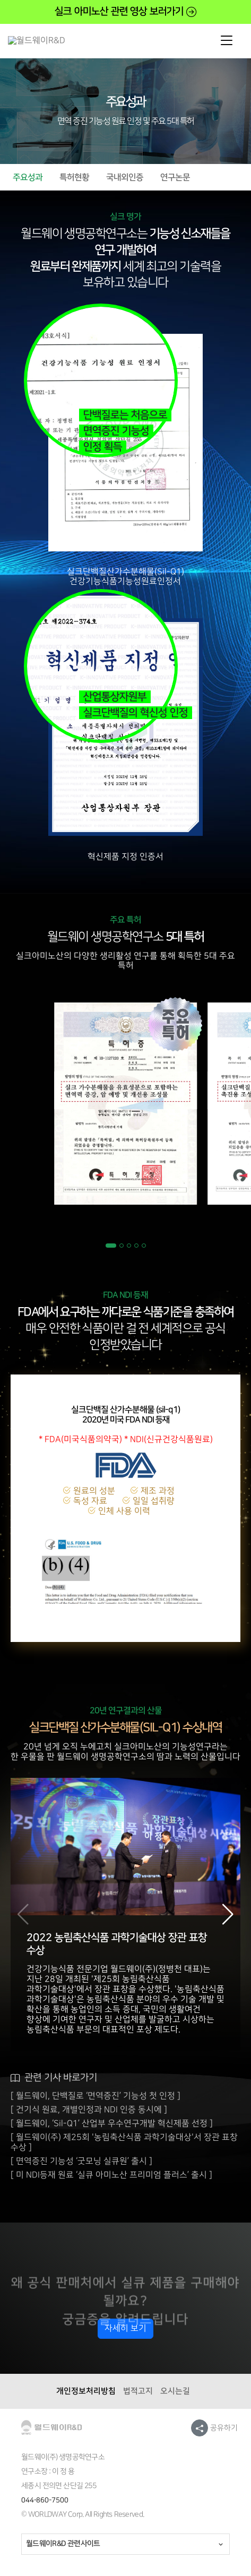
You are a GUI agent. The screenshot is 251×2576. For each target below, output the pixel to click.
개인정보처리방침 (86, 2391)
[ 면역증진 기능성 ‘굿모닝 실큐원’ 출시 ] (81, 2161)
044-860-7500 (44, 2500)
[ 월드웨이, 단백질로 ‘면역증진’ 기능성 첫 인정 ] (95, 2095)
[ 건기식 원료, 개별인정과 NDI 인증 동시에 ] (89, 2109)
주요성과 (27, 177)
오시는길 (175, 2391)
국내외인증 (124, 177)
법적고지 (138, 2391)
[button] (111, 1245)
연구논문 (175, 177)
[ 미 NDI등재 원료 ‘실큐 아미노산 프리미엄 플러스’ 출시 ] (111, 2175)
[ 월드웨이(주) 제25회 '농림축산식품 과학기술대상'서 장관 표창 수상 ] (124, 2142)
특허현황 (74, 177)
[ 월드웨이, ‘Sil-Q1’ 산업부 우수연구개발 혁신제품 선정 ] (112, 2123)
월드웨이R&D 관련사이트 (63, 2543)
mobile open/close (226, 41)
